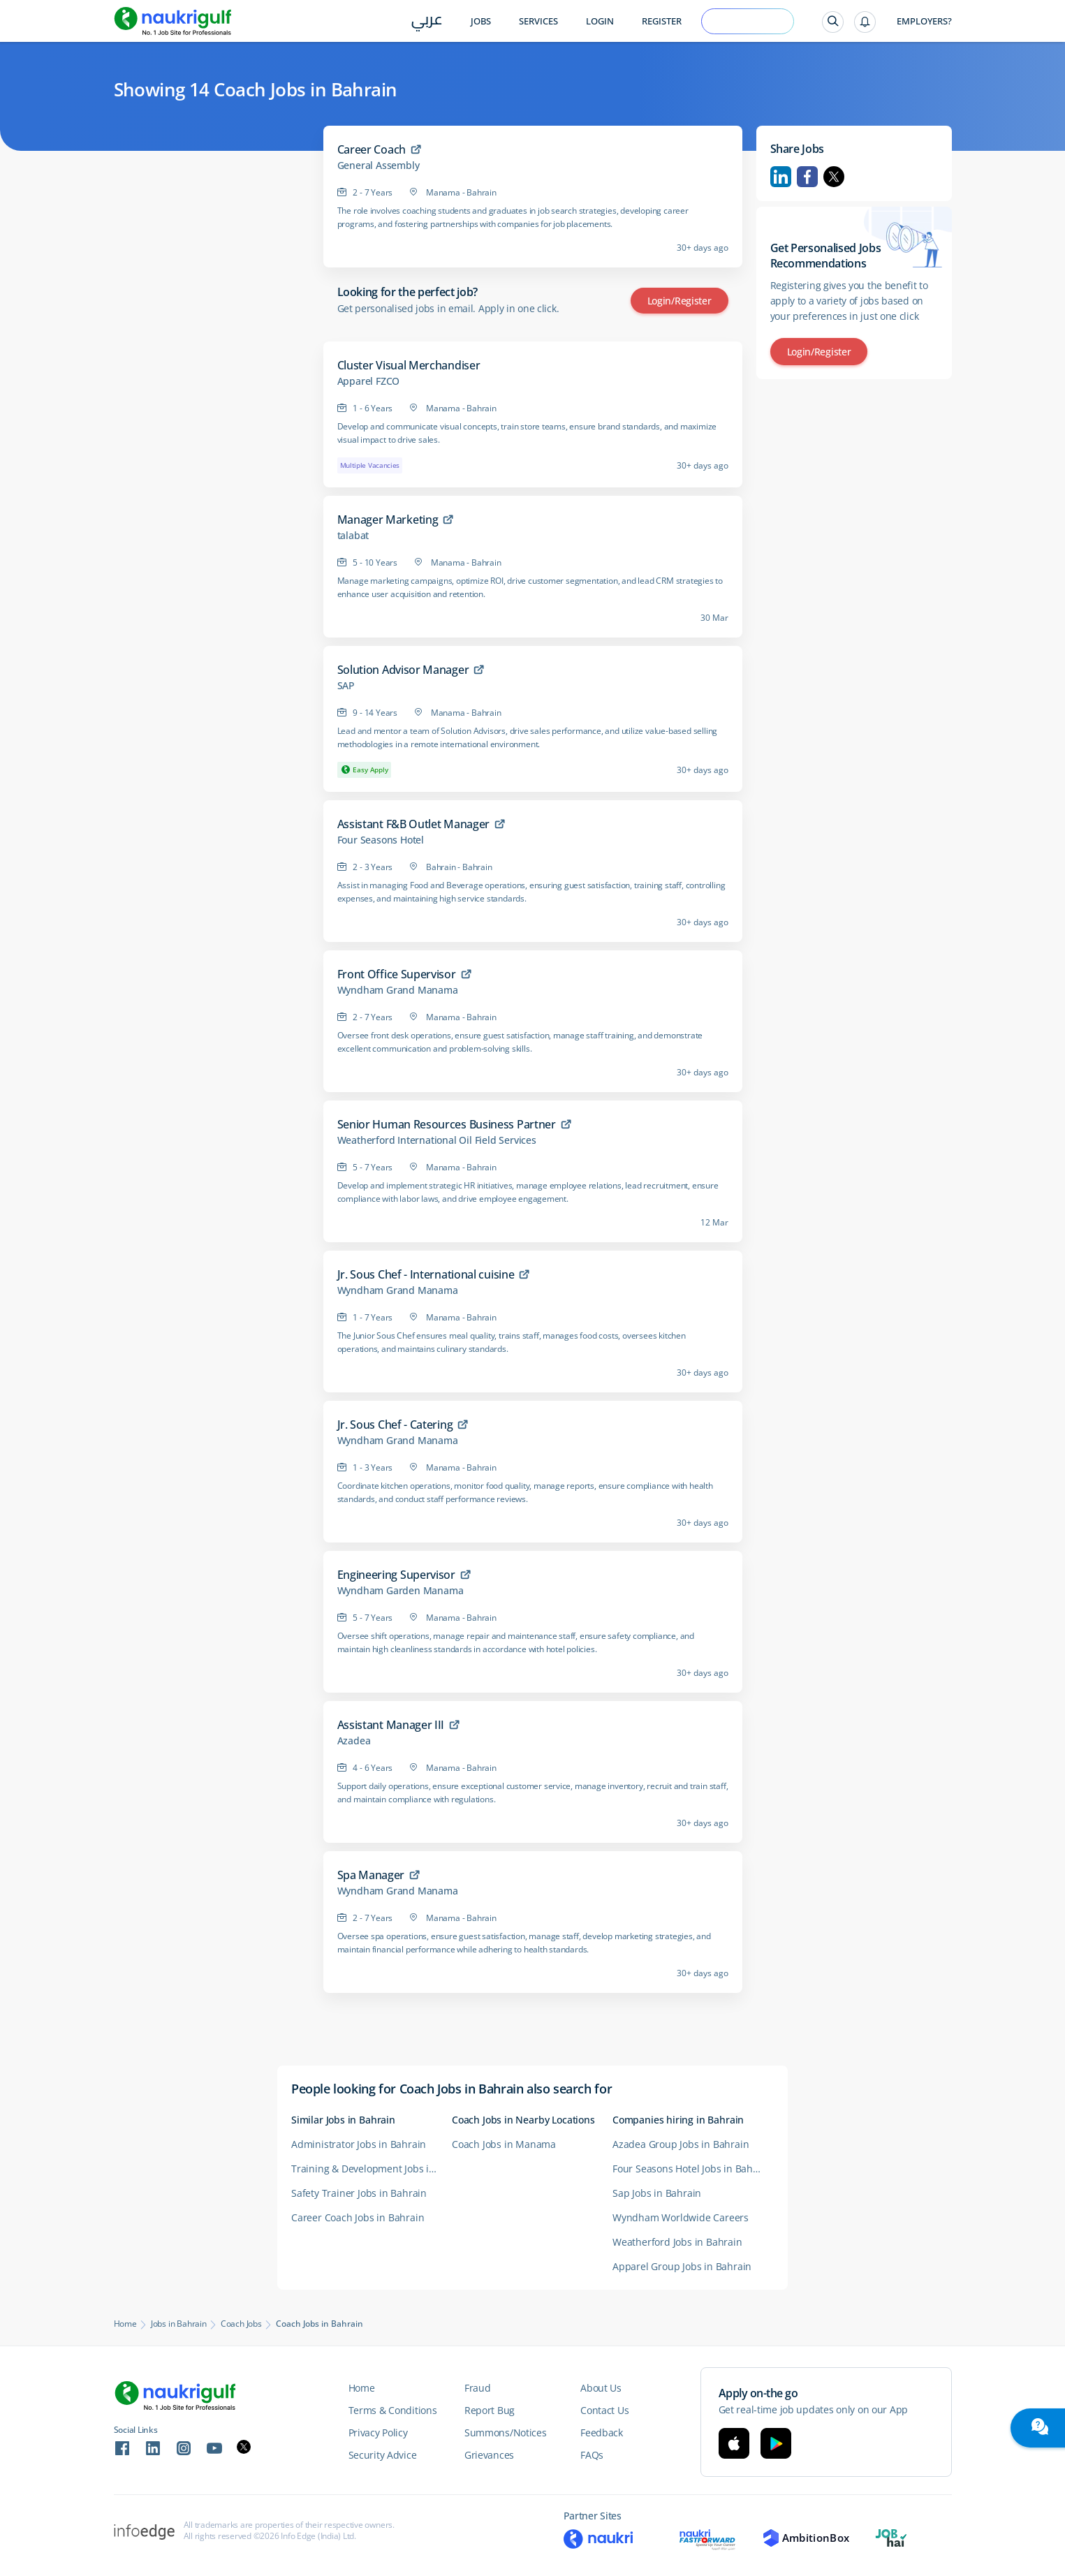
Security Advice (382, 2454)
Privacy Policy (378, 2432)
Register (662, 21)
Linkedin (780, 176)
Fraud (477, 2387)
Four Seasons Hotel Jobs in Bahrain (691, 2168)
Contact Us (604, 2410)
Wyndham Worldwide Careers (680, 2217)
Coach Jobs (241, 2324)
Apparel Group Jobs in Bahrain (681, 2266)
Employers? (924, 21)
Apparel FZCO (368, 381)
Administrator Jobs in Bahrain (358, 2144)
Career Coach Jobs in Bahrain (357, 2217)
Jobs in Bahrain (179, 2324)
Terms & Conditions (392, 2410)
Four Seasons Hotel (380, 840)
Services (538, 21)
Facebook (807, 176)
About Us (601, 2387)
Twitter (833, 176)
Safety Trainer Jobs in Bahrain (359, 2193)
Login (600, 21)
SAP (346, 685)
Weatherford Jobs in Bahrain (677, 2242)
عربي (427, 22)
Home (125, 2324)
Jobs (481, 21)
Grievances (489, 2454)
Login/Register (679, 300)
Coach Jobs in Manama (504, 2144)
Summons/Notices (505, 2432)
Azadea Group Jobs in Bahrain (680, 2144)
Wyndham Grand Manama (397, 990)
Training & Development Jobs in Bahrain (371, 2168)
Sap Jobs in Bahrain (656, 2193)
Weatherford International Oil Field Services (436, 1140)
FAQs (591, 2454)
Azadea (354, 1741)
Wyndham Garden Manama (400, 1590)
